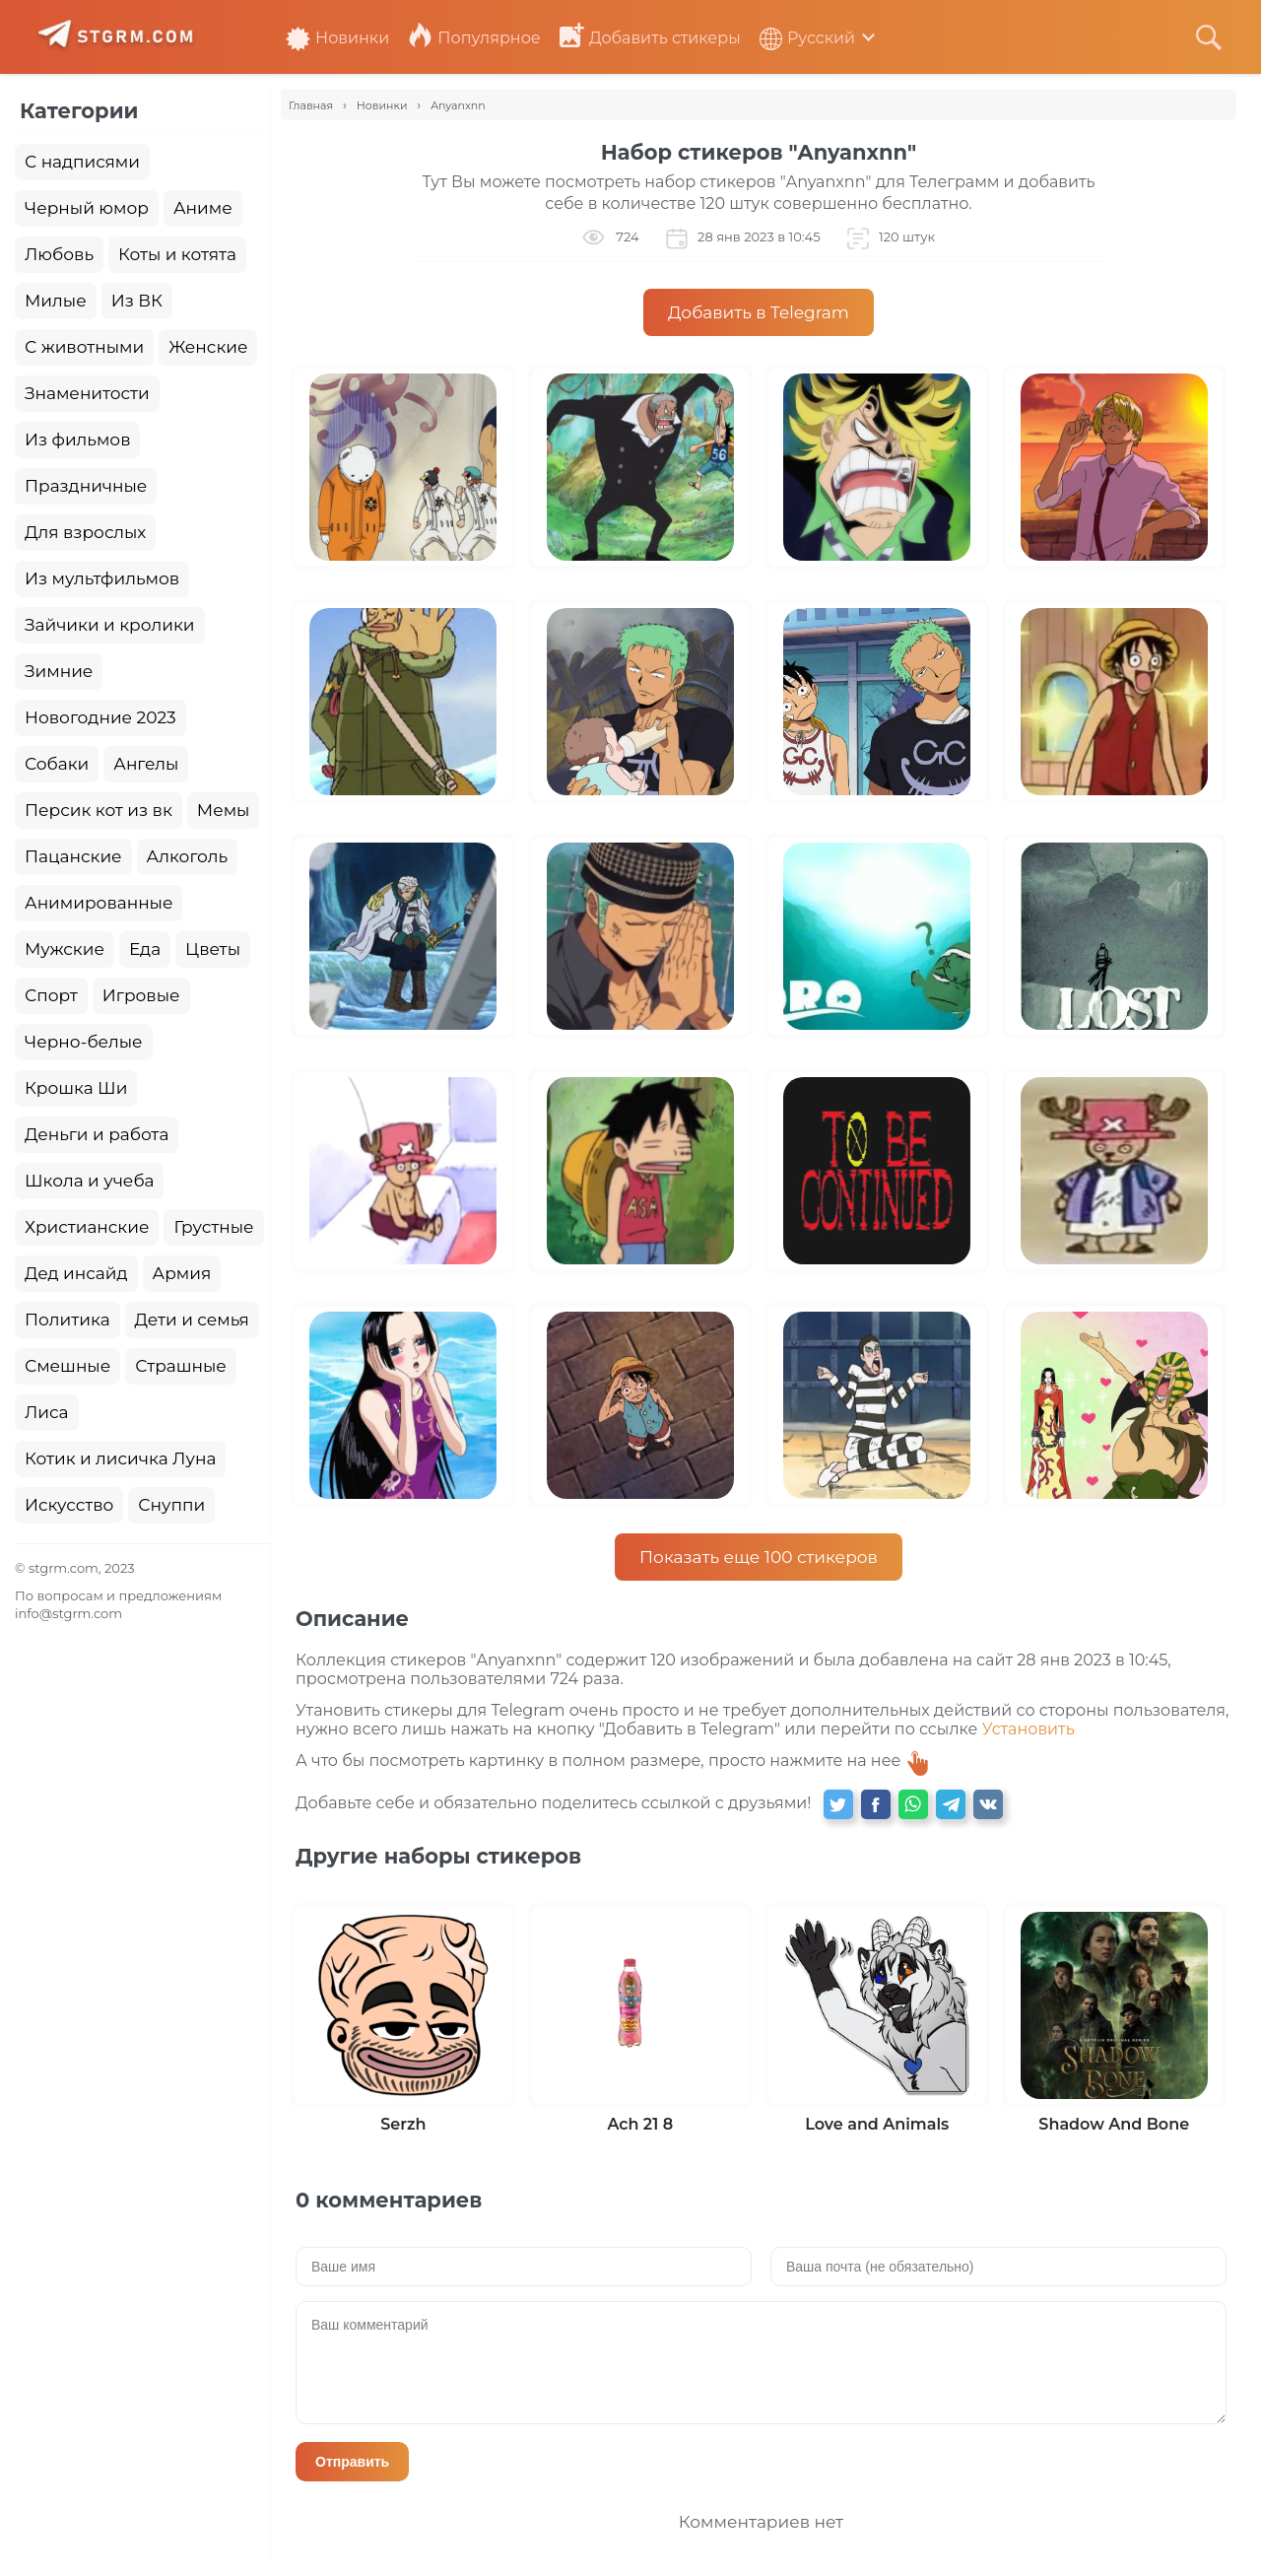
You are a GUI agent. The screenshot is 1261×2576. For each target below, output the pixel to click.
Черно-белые (84, 1041)
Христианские (87, 1227)
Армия (182, 1273)
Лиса (47, 1412)
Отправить (352, 2462)
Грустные (213, 1227)
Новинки (337, 38)
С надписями (82, 161)
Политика (67, 1319)
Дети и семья (192, 1319)
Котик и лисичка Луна (120, 1458)
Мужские (64, 949)
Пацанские (73, 856)
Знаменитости (87, 393)
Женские (207, 347)
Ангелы (145, 764)
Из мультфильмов (102, 578)
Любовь (59, 254)
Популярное (474, 38)
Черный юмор (87, 208)
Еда (145, 949)
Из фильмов (77, 439)
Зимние (59, 671)
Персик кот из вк (98, 810)
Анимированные (98, 903)
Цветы (212, 949)
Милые (56, 300)
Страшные (181, 1366)
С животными (84, 347)
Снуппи (171, 1505)
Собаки (57, 764)
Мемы (223, 810)
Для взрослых (85, 532)
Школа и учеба (89, 1180)
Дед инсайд (76, 1273)
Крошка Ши (76, 1088)
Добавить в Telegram (758, 312)
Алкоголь (188, 856)
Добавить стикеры (650, 38)
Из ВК (137, 300)
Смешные (67, 1366)
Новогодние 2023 (100, 717)
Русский (807, 38)
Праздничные (86, 486)
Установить (1028, 1729)
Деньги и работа (96, 1134)
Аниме (202, 208)
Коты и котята (177, 254)
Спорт (51, 995)
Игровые (141, 995)
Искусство (69, 1505)
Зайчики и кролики (110, 625)
